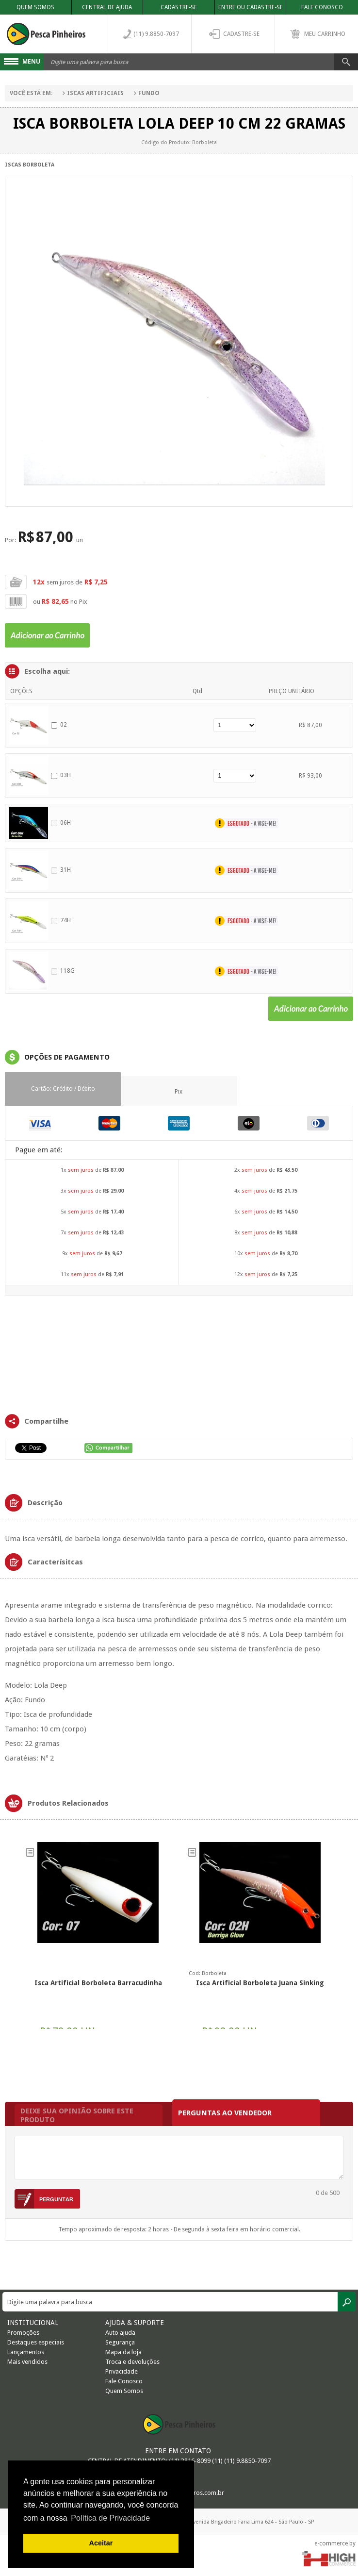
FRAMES (179, 1353)
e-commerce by (335, 2543)
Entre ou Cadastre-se (250, 7)
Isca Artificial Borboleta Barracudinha (98, 1983)
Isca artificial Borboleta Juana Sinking (260, 1983)
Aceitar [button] (101, 2543)
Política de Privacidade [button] (110, 2518)
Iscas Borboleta (29, 165)
